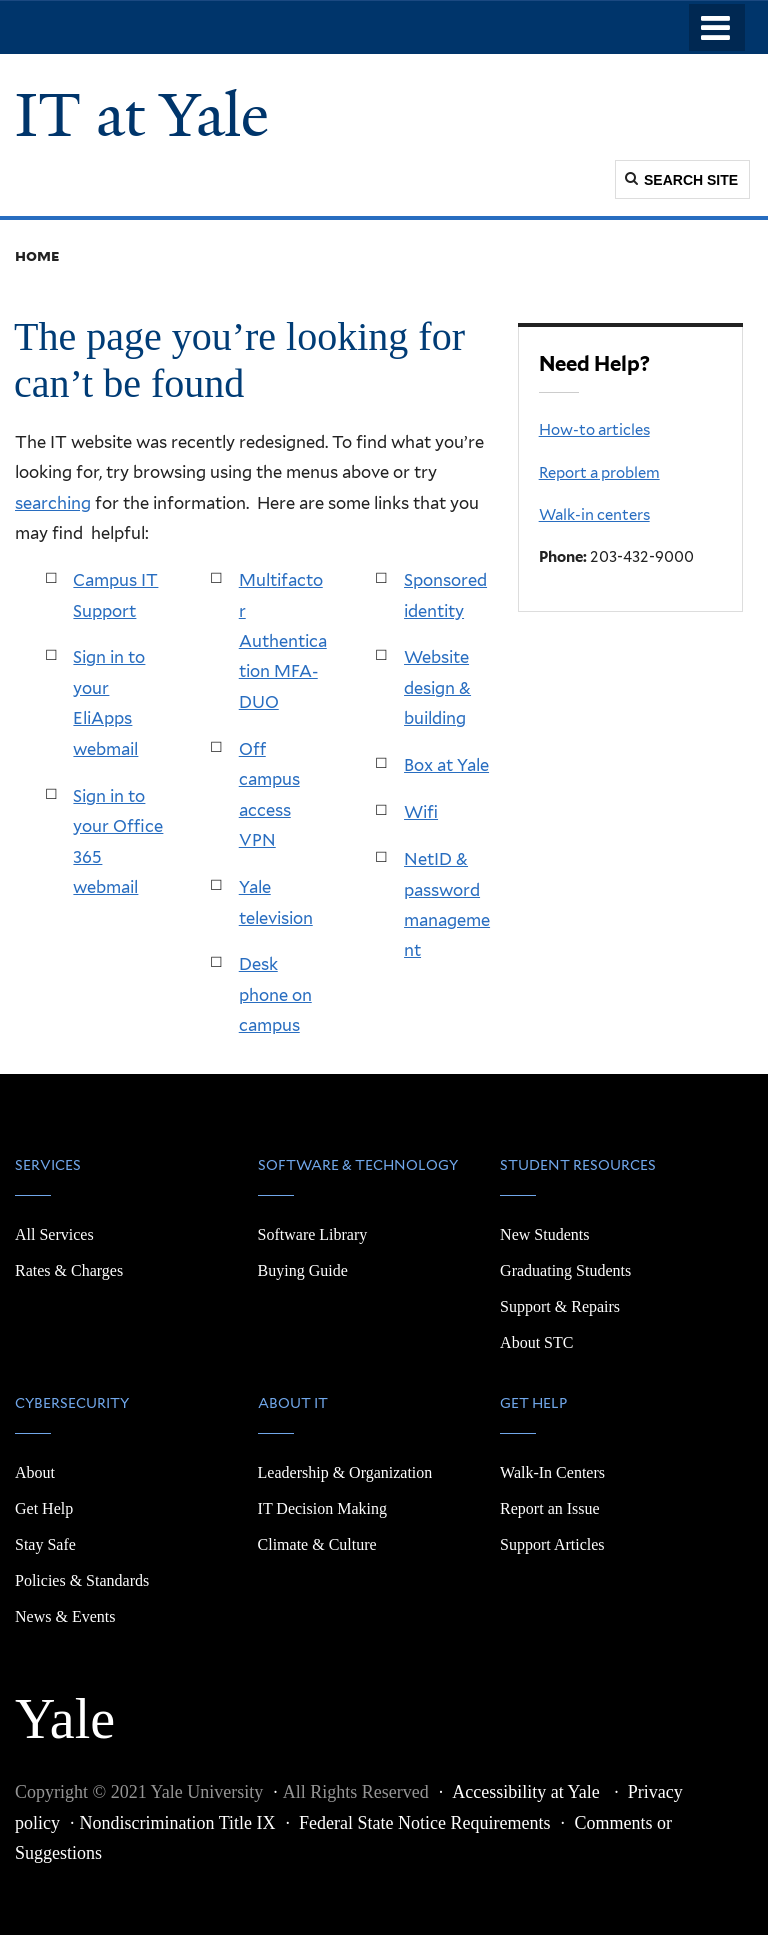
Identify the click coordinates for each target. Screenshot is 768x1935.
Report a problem (599, 473)
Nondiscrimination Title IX (178, 1823)
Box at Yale (446, 765)
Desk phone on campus (275, 994)
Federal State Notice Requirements (424, 1823)
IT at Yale (142, 115)
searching (53, 503)
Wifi (421, 812)
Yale (65, 1708)
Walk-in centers (594, 515)
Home (37, 255)
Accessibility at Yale (528, 1792)
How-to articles (594, 430)
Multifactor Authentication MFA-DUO (283, 641)
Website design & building (437, 687)
